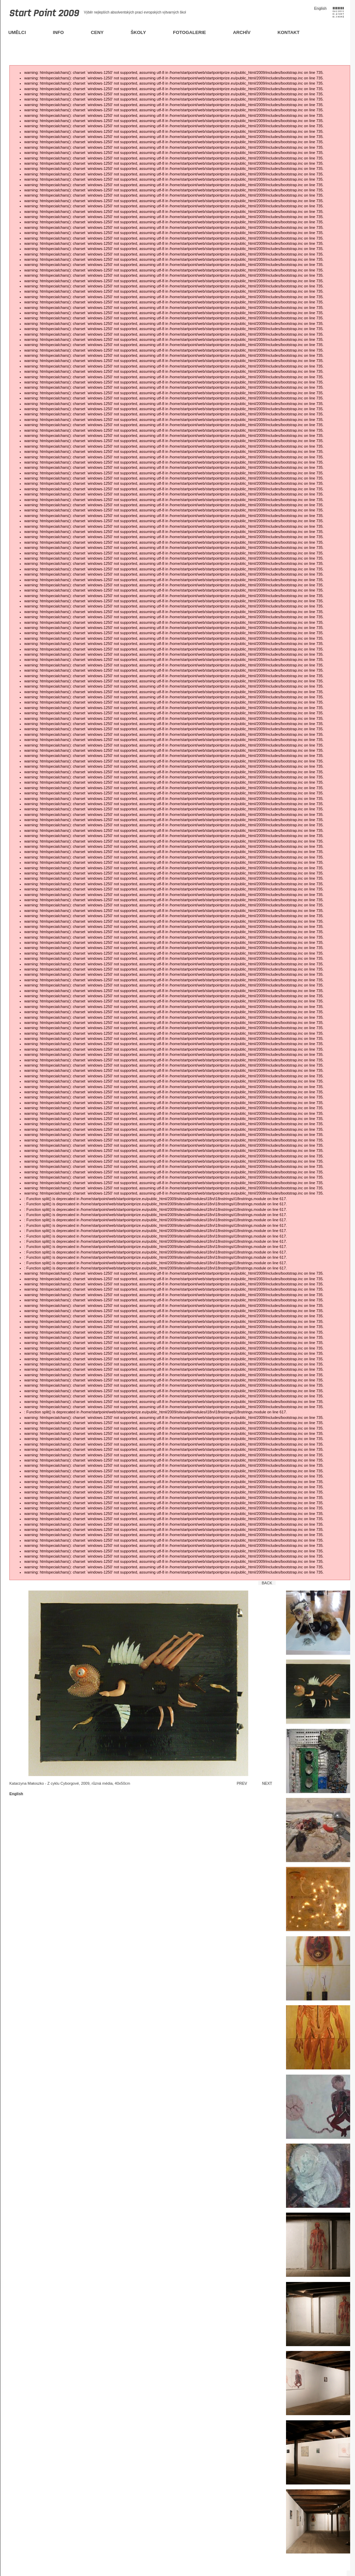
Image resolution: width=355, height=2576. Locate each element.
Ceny (97, 32)
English (320, 8)
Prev (242, 1783)
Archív (242, 32)
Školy (138, 32)
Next (267, 1783)
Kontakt (289, 32)
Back (267, 1583)
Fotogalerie (189, 32)
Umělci (17, 32)
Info (58, 32)
